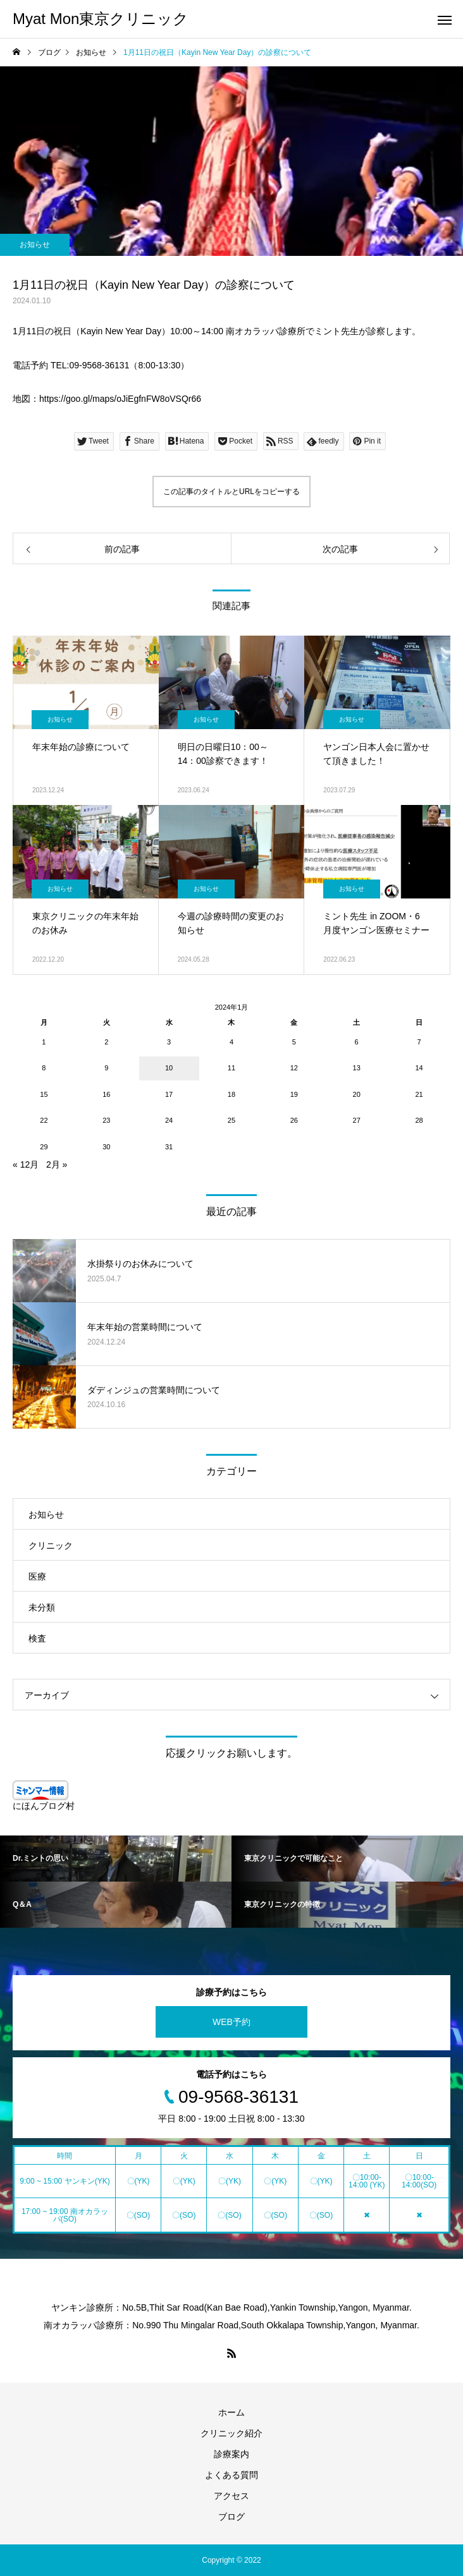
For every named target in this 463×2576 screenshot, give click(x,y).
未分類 (41, 1607)
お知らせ (35, 244)
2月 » (56, 1164)
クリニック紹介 (231, 2433)
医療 (37, 1576)
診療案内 (231, 2454)
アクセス (231, 2496)
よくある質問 (231, 2475)
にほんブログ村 (44, 1806)
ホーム (231, 2412)
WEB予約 (231, 2022)
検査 (37, 1638)
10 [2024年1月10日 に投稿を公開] (169, 1068)
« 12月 (26, 1164)
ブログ (231, 2517)
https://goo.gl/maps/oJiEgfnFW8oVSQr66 (120, 399)
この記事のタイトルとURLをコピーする (231, 491)
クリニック (50, 1545)
